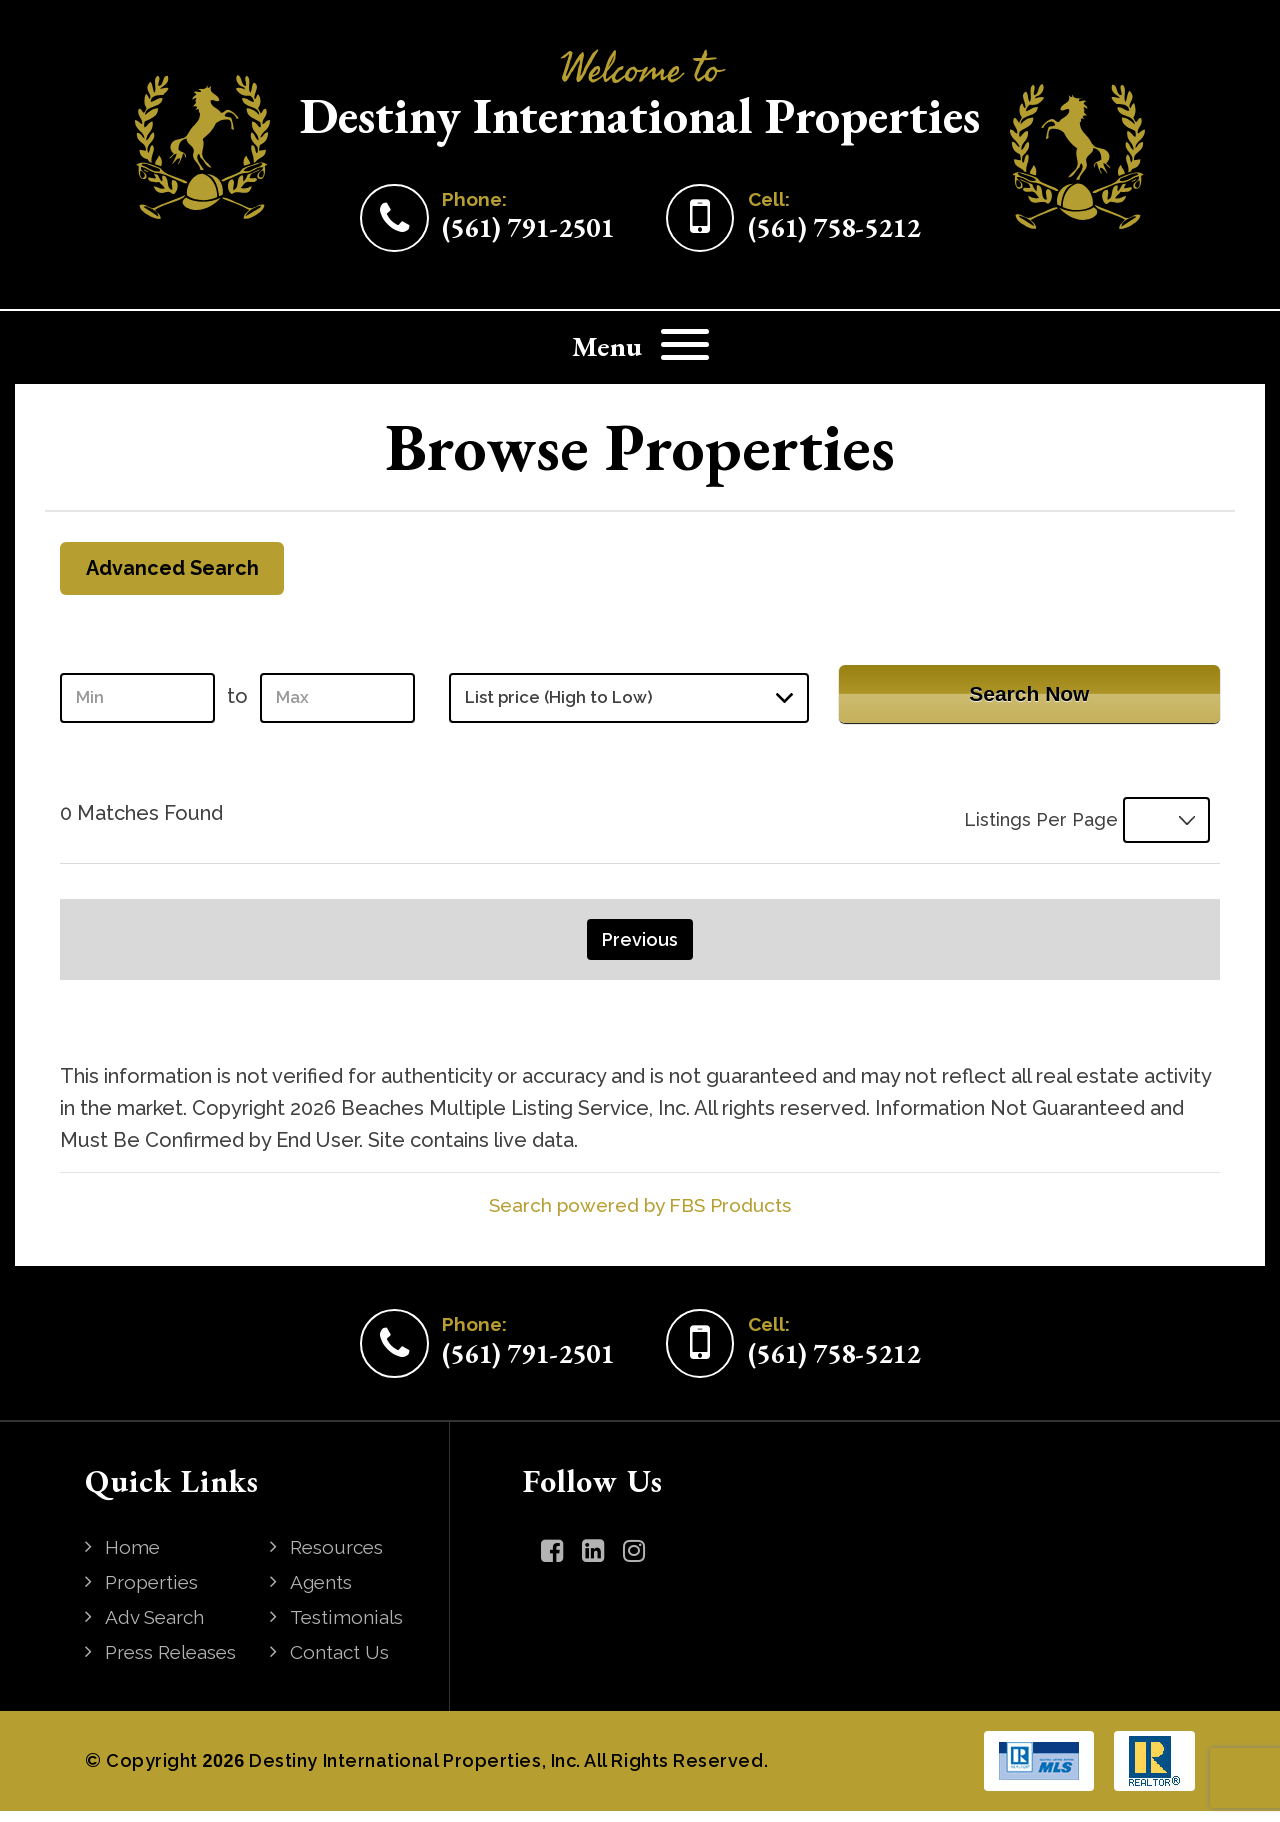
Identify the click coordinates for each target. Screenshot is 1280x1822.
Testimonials (351, 1628)
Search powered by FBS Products (640, 1216)
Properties (156, 1593)
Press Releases (178, 1663)
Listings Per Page (1028, 828)
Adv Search (159, 1628)
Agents (325, 1593)
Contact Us (343, 1663)
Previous (640, 950)
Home (135, 1558)
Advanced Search (181, 571)
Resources (342, 1558)
